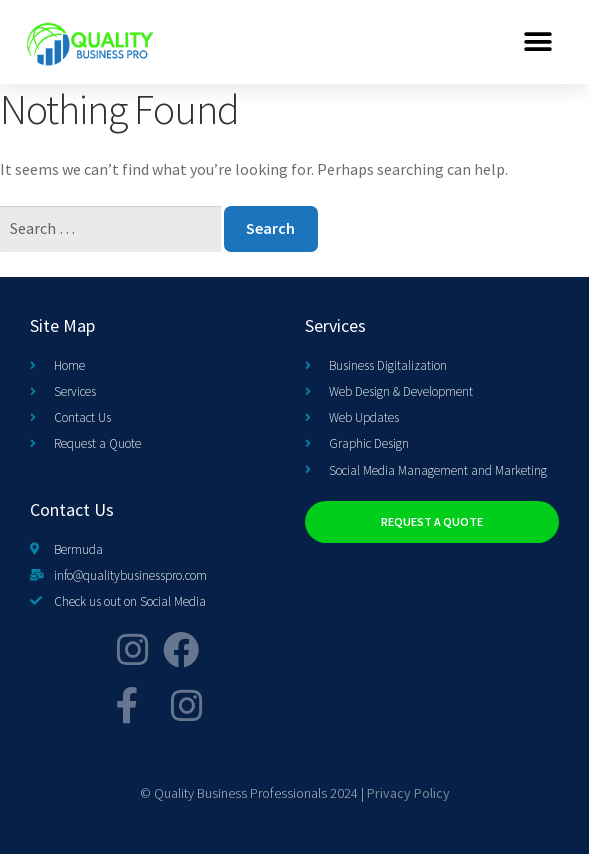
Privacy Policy (408, 793)
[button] (538, 41)
